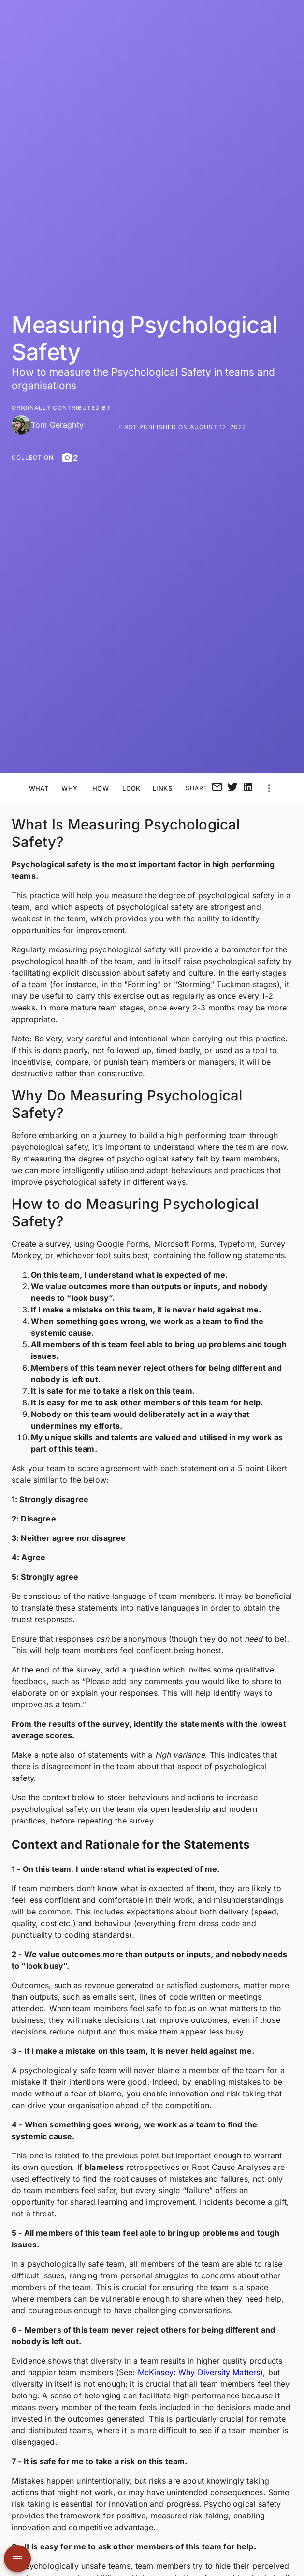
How (100, 788)
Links (162, 788)
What (38, 788)
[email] (217, 788)
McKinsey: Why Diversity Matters (199, 2372)
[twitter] (232, 788)
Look (131, 788)
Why (69, 788)
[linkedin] (248, 788)
